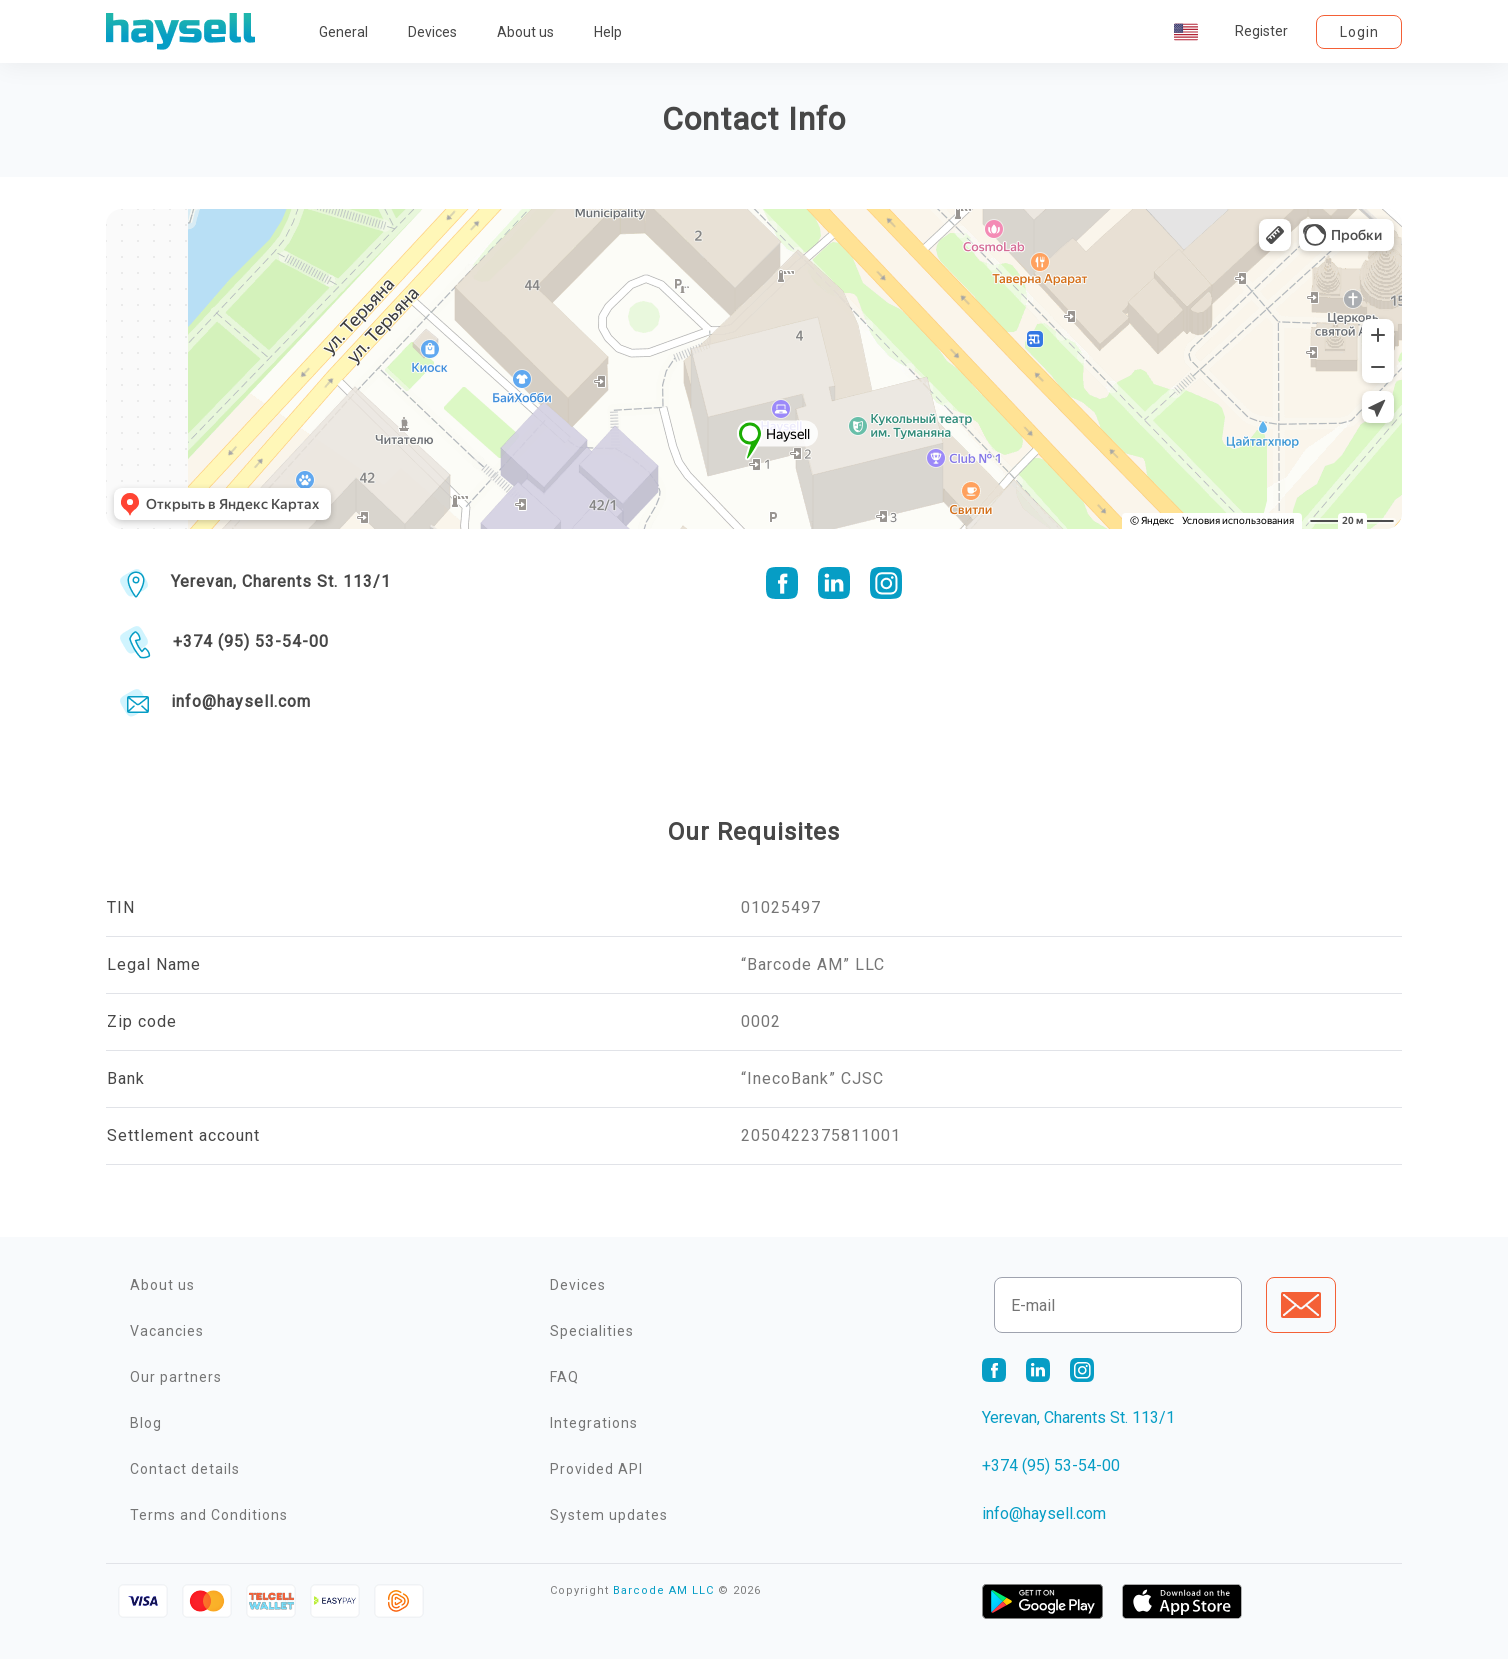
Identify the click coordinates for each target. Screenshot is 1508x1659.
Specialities (592, 1331)
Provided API (596, 1469)
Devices (432, 32)
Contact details (185, 1469)
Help (608, 32)
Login (1359, 32)
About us (525, 32)
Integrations (594, 1423)
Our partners (176, 1377)
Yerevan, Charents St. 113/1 (281, 581)
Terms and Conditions (209, 1515)
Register (1261, 31)
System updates (609, 1515)
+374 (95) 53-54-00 (251, 641)
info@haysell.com (241, 701)
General (343, 32)
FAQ (564, 1377)
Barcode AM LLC (663, 1590)
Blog (146, 1423)
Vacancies (167, 1331)
